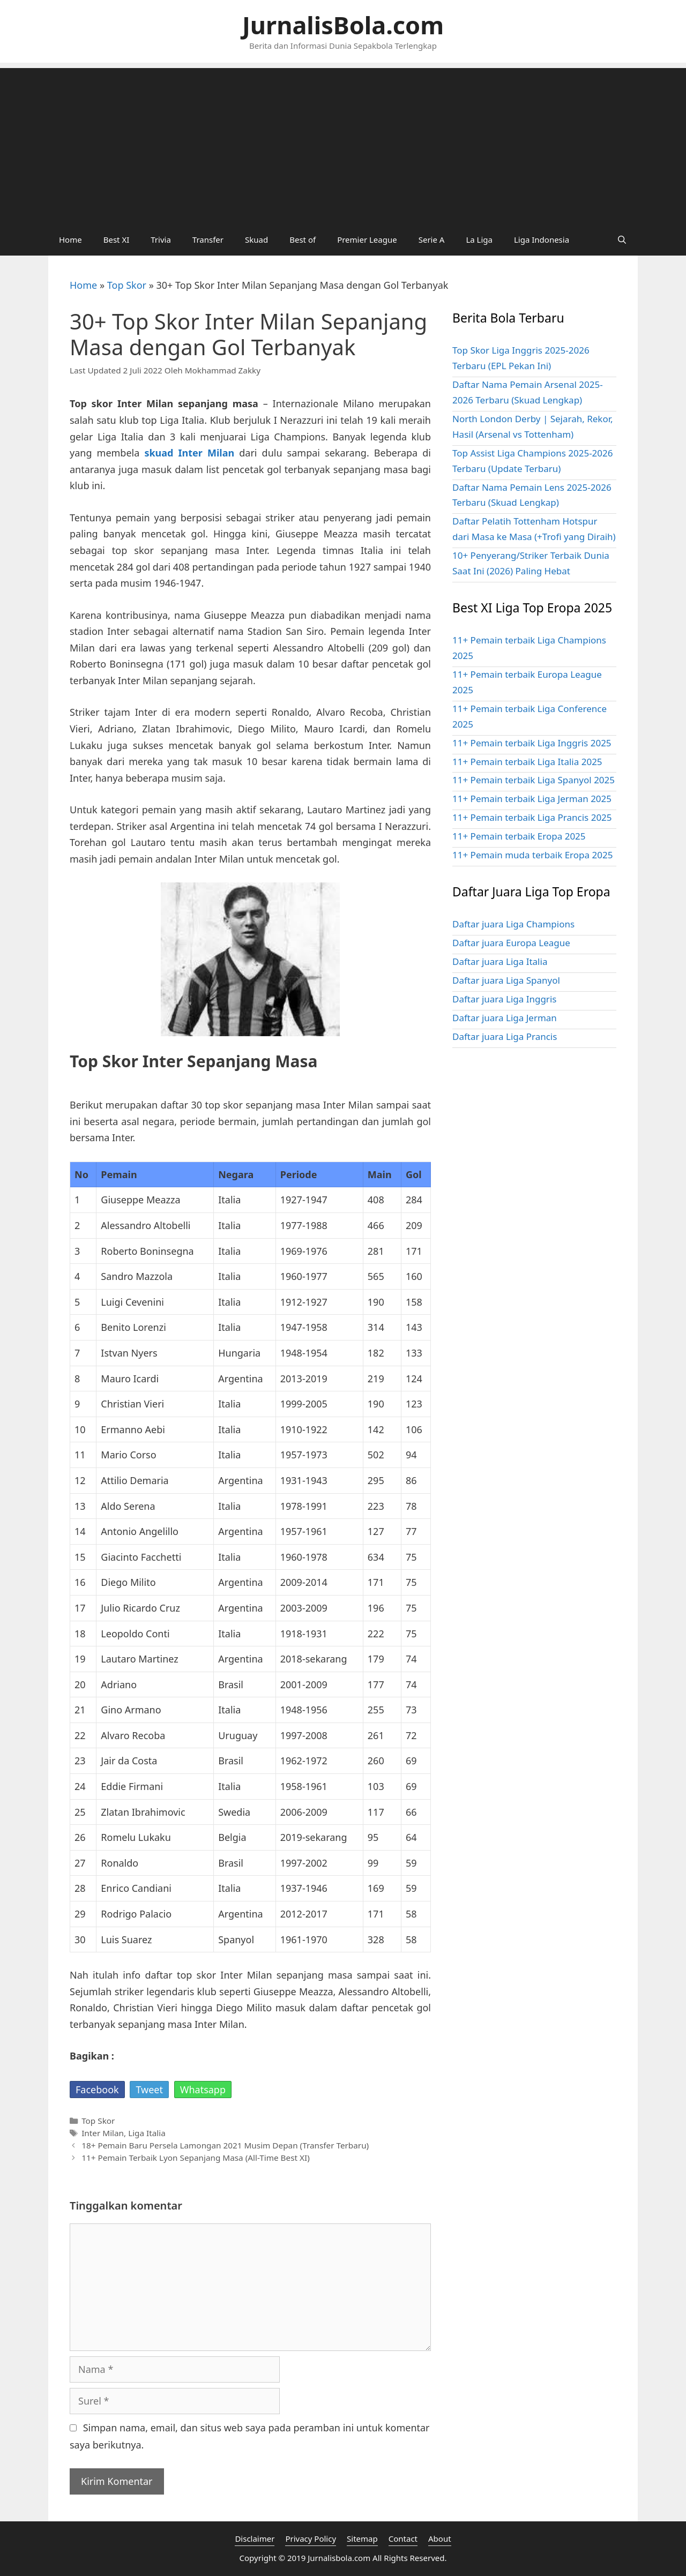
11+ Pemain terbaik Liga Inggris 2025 (532, 743)
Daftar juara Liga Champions (513, 924)
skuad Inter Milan (189, 452)
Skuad (256, 239)
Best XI (116, 239)
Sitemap (362, 2538)
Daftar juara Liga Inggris (504, 999)
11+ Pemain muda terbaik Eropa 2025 (532, 855)
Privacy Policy (310, 2538)
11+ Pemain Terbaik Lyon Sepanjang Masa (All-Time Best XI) (195, 2157)
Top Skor (126, 285)
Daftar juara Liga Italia (499, 961)
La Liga (479, 239)
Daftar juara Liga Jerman (504, 1018)
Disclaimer (254, 2538)
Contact (403, 2538)
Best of (302, 239)
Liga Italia (147, 2133)
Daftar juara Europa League (511, 943)
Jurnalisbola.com (339, 2557)
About (439, 2538)
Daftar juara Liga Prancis (504, 1036)
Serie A (432, 239)
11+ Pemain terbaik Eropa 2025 (519, 836)
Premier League (367, 239)
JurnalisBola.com (343, 25)
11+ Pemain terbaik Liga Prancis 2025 (532, 817)
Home (70, 239)
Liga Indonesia (541, 239)
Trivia (161, 239)
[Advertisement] (343, 143)
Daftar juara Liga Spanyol (506, 980)
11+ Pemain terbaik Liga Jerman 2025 (532, 798)
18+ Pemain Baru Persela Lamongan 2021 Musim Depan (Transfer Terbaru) (225, 2145)
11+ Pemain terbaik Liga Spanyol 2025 (533, 780)
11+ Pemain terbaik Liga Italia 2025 (527, 761)
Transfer (207, 239)
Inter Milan (102, 2133)
